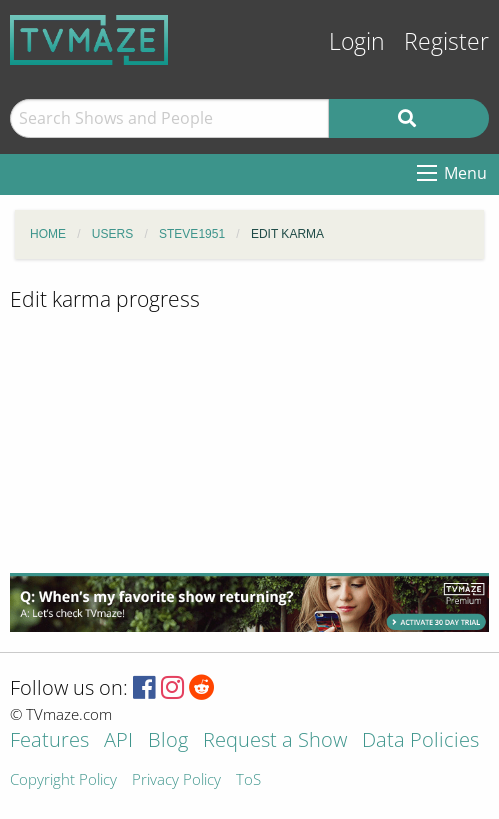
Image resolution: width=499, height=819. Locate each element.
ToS (248, 780)
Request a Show (275, 741)
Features (49, 741)
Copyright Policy (63, 780)
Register (446, 41)
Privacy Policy (176, 780)
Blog (168, 741)
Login (357, 41)
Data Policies (420, 741)
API (118, 741)
